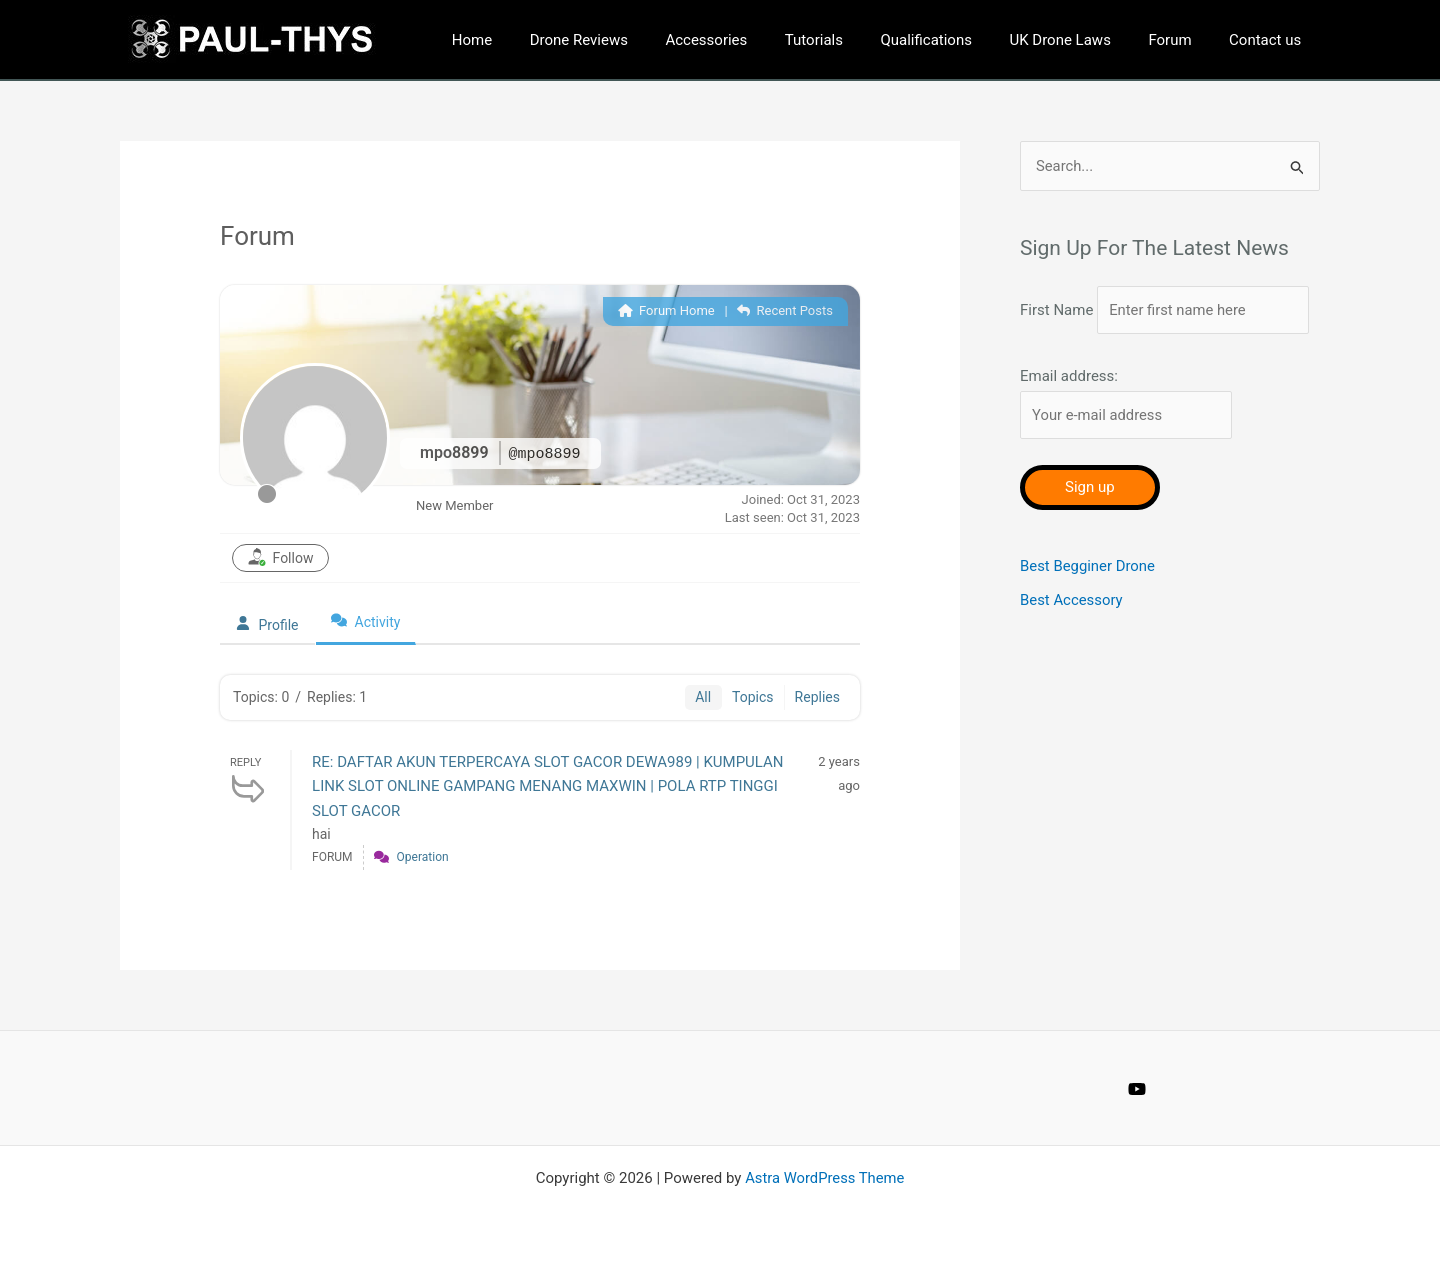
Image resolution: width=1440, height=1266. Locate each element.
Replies (817, 697)
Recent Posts (785, 310)
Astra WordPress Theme (825, 1178)
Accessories (748, 40)
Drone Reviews (627, 40)
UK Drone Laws (1078, 40)
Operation (423, 857)
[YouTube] (1137, 1089)
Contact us (1269, 40)
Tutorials (848, 40)
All (703, 697)
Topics (752, 697)
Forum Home (666, 310)
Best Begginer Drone (1088, 599)
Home (528, 40)
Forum (1181, 40)
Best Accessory (1071, 633)
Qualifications (953, 40)
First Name (1056, 301)
